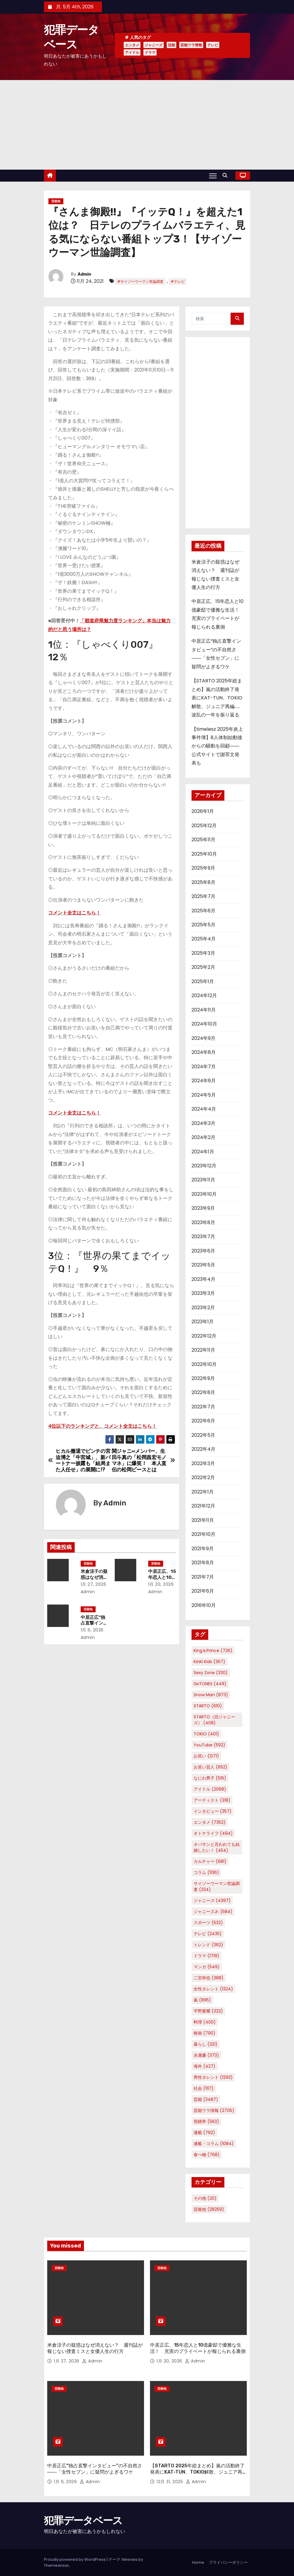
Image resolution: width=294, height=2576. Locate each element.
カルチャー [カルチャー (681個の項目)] (210, 1861)
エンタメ (132, 44)
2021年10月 (203, 1534)
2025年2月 (203, 967)
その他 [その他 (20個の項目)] (205, 2198)
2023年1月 (203, 1321)
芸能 (171, 44)
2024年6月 (204, 1080)
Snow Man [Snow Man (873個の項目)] (211, 1695)
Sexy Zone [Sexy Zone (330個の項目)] (211, 1673)
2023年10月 (204, 1194)
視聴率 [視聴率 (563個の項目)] (206, 2121)
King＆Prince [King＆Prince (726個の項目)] (213, 1651)
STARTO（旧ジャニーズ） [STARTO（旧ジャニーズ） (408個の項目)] (214, 1720)
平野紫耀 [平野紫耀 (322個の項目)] (208, 2011)
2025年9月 (203, 868)
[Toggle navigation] (213, 175)
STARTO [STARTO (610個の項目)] (208, 1706)
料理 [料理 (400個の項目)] (205, 2022)
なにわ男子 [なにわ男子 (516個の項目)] (210, 1778)
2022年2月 (203, 1477)
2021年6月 (203, 1591)
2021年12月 (203, 1505)
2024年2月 (203, 1137)
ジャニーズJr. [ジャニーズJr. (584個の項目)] (213, 1912)
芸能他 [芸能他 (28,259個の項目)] (209, 2209)
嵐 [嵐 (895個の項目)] (202, 2000)
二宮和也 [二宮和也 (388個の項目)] (208, 1978)
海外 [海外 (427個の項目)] (204, 2066)
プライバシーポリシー (228, 2562)
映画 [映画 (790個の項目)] (204, 2033)
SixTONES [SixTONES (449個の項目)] (210, 1684)
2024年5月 (204, 1095)
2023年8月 (203, 1222)
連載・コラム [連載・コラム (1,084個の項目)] (214, 2144)
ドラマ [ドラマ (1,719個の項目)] (206, 1956)
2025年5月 (203, 924)
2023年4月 (203, 1279)
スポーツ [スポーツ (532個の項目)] (208, 1923)
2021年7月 (203, 1576)
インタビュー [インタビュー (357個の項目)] (213, 1811)
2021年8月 (203, 1562)
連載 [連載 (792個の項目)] (204, 2133)
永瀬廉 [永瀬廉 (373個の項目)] (206, 2055)
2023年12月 (204, 1165)
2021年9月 (203, 1548)
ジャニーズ (154, 44)
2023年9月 (203, 1208)
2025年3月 (203, 953)
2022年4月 (203, 1449)
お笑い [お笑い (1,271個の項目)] (206, 1756)
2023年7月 (203, 1236)
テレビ (212, 44)
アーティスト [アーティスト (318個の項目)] (212, 1800)
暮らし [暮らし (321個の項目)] (206, 2044)
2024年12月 (204, 995)
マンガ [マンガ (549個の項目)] (207, 1967)
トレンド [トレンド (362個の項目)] (208, 1945)
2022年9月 (203, 1378)
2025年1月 (203, 981)
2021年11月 (203, 1520)
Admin (84, 274)
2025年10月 (204, 854)
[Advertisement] (147, 125)
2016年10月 (204, 1605)
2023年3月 (203, 1293)
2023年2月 (203, 1307)
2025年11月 (203, 839)
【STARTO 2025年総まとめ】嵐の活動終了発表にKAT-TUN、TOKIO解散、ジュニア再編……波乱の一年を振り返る (217, 697)
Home (198, 2562)
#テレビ (178, 281)
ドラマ (150, 52)
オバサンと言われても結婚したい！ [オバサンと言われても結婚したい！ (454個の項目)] (217, 1847)
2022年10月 (204, 1364)
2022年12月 (204, 1335)
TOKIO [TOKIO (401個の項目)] (206, 1734)
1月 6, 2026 (92, 1630)
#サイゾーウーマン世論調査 (140, 281)
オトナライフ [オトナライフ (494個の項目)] (213, 1833)
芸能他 (55, 201)
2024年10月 (204, 1023)
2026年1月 (203, 811)
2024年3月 (203, 1123)
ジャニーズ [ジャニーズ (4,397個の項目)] (212, 1900)
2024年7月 (204, 1066)
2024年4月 (204, 1109)
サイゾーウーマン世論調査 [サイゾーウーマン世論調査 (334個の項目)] (217, 1886)
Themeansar (56, 2565)
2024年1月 (203, 1151)
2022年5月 (203, 1435)
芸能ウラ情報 (191, 44)
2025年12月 (204, 825)
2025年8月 (203, 882)
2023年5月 (203, 1264)
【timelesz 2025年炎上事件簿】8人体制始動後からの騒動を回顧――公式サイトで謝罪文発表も (217, 746)
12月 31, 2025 (170, 2482)
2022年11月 (203, 1350)
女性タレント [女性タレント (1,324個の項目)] (213, 1989)
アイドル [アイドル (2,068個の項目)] (210, 1789)
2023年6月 (203, 1250)
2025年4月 (204, 938)
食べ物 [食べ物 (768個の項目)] (207, 2155)
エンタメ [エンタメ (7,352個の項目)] (210, 1822)
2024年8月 (204, 1052)
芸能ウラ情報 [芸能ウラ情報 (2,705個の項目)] (214, 2110)
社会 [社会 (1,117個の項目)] (204, 2088)
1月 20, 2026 (161, 1584)
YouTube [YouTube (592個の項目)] (209, 1745)
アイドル (132, 52)
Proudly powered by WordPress (75, 2559)
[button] (226, 175)
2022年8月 (203, 1392)
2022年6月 (203, 1420)
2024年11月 (204, 1009)
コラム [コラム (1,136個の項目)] (206, 1872)
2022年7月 (203, 1406)
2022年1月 (203, 1491)
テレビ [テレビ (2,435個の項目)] (208, 1934)
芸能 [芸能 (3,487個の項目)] (206, 2099)
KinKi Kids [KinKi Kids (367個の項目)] (209, 1662)
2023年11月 (203, 1179)
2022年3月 (203, 1463)
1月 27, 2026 (93, 1584)
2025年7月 (203, 896)
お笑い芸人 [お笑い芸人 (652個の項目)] (210, 1767)
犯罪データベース (83, 2520)
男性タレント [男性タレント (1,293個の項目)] (213, 2077)
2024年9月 (203, 1038)
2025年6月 (203, 910)
